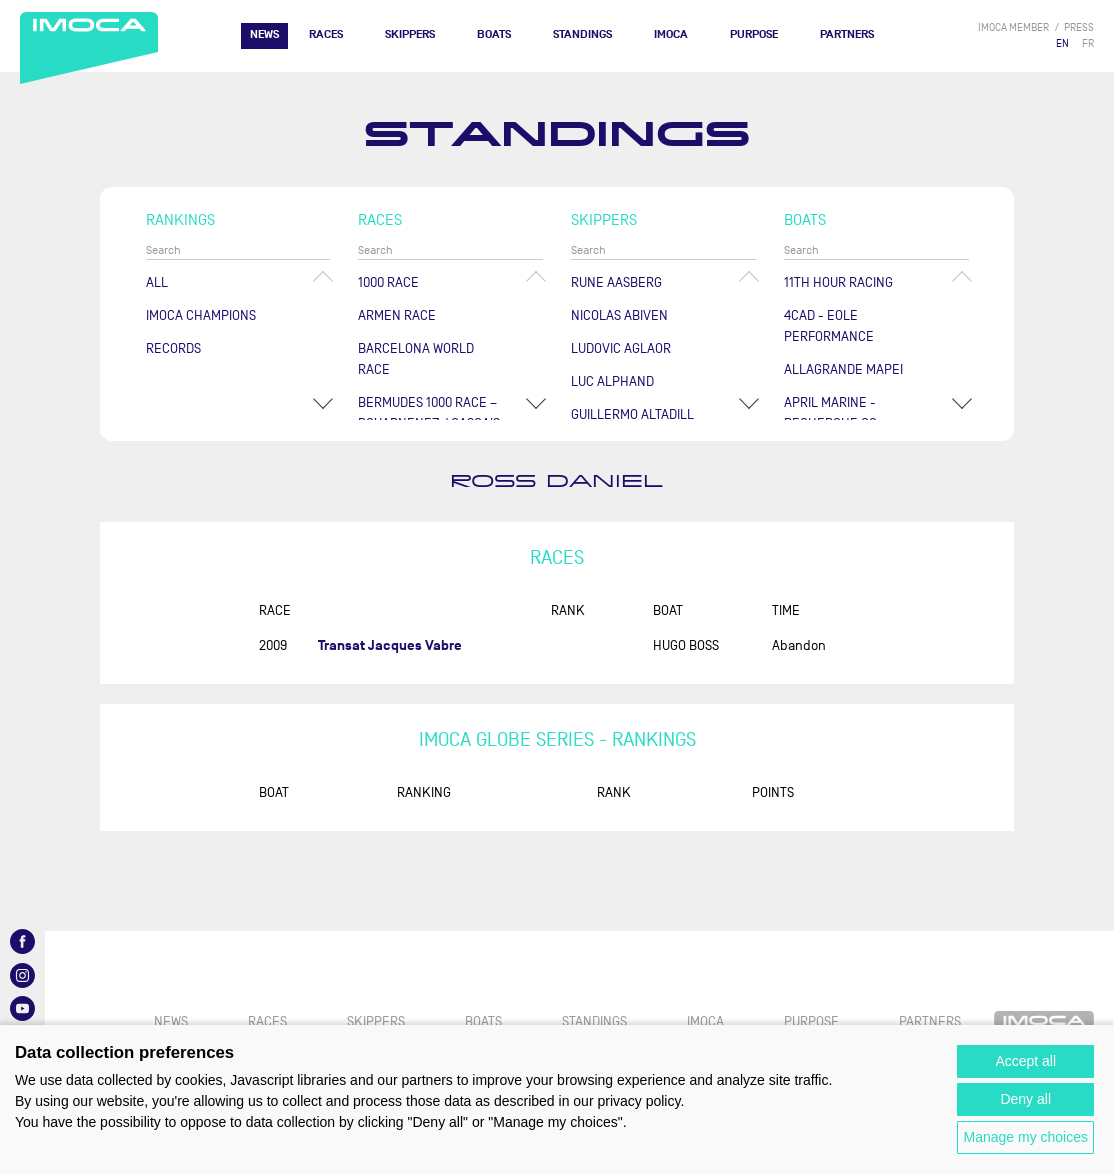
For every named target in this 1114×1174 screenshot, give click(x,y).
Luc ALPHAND (612, 381)
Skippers (410, 34)
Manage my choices (1025, 1137)
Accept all (1025, 1061)
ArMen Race (397, 315)
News (264, 34)
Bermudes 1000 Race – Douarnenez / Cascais (429, 413)
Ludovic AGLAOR (621, 348)
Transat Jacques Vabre (390, 645)
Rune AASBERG (616, 282)
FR (1088, 43)
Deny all (1025, 1099)
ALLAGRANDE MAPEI (843, 369)
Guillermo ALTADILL (632, 414)
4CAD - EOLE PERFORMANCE (829, 326)
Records (173, 348)
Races (326, 34)
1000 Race (388, 282)
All (157, 282)
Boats (494, 34)
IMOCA (671, 34)
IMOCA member (1013, 27)
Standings (582, 34)
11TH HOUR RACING (838, 282)
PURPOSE (754, 34)
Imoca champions (201, 315)
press (1079, 27)
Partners (847, 34)
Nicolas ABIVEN (619, 315)
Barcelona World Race (416, 359)
